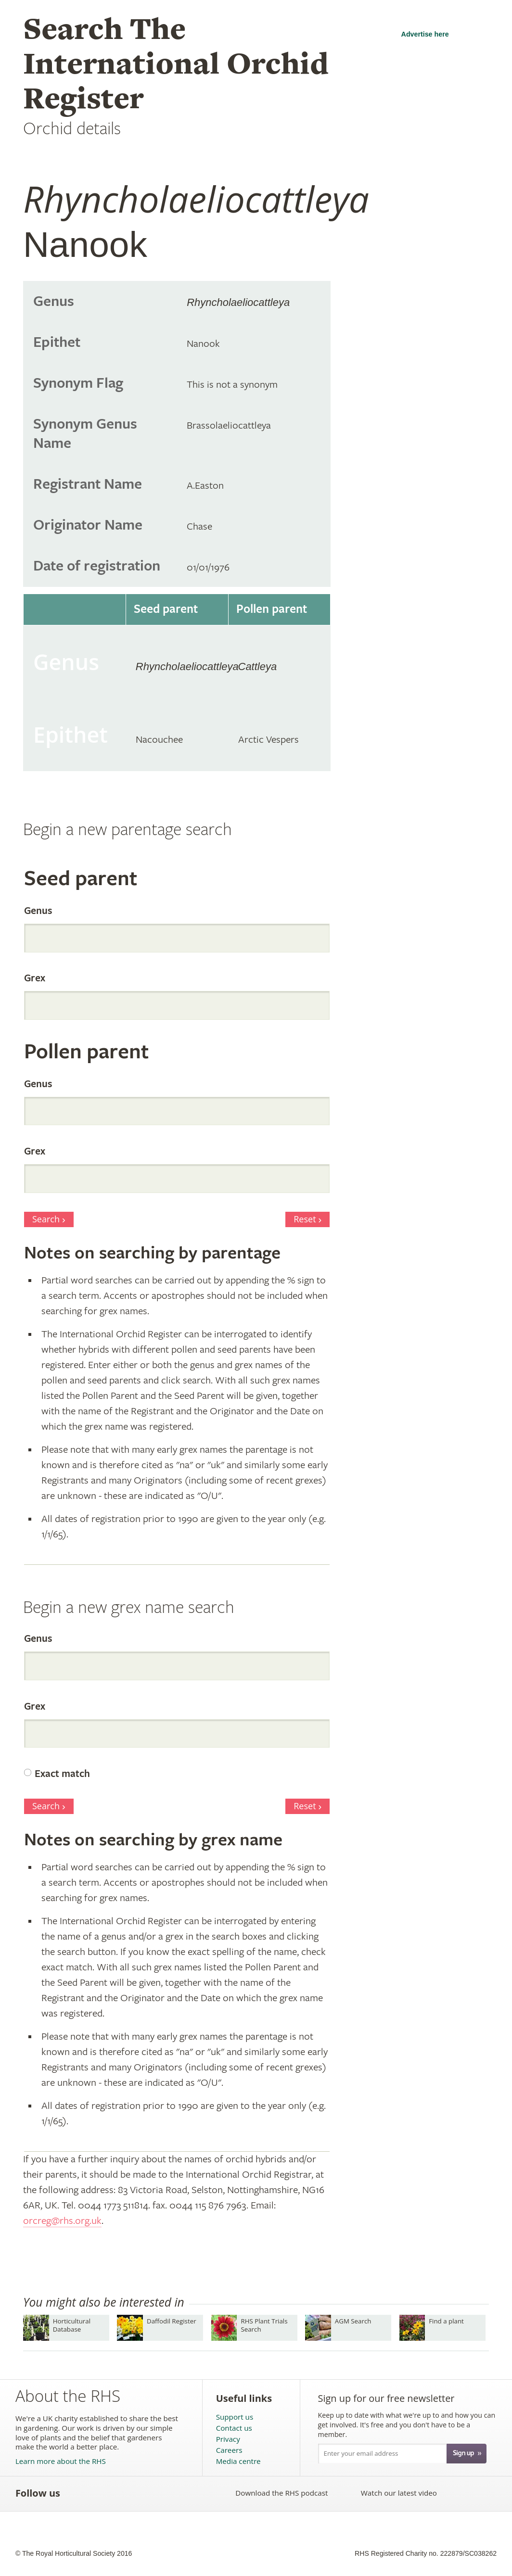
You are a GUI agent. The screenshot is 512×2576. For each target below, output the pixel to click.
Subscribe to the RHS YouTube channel (118, 2492)
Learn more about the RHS (60, 2461)
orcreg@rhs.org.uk (62, 2221)
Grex (34, 978)
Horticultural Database (71, 2325)
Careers (229, 2450)
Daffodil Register (171, 2321)
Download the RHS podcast (281, 2493)
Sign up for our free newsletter (386, 2398)
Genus (38, 911)
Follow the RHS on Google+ (160, 2492)
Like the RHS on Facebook (76, 2492)
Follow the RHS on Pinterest (139, 2492)
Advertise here (425, 34)
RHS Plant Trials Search (264, 2325)
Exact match (62, 1774)
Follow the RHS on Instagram (182, 2492)
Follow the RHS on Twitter (97, 2492)
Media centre (238, 2461)
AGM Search (353, 2321)
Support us (234, 2417)
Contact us (234, 2428)
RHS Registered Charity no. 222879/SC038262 (426, 2553)
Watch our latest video (399, 2493)
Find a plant (446, 2321)
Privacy (228, 2439)
